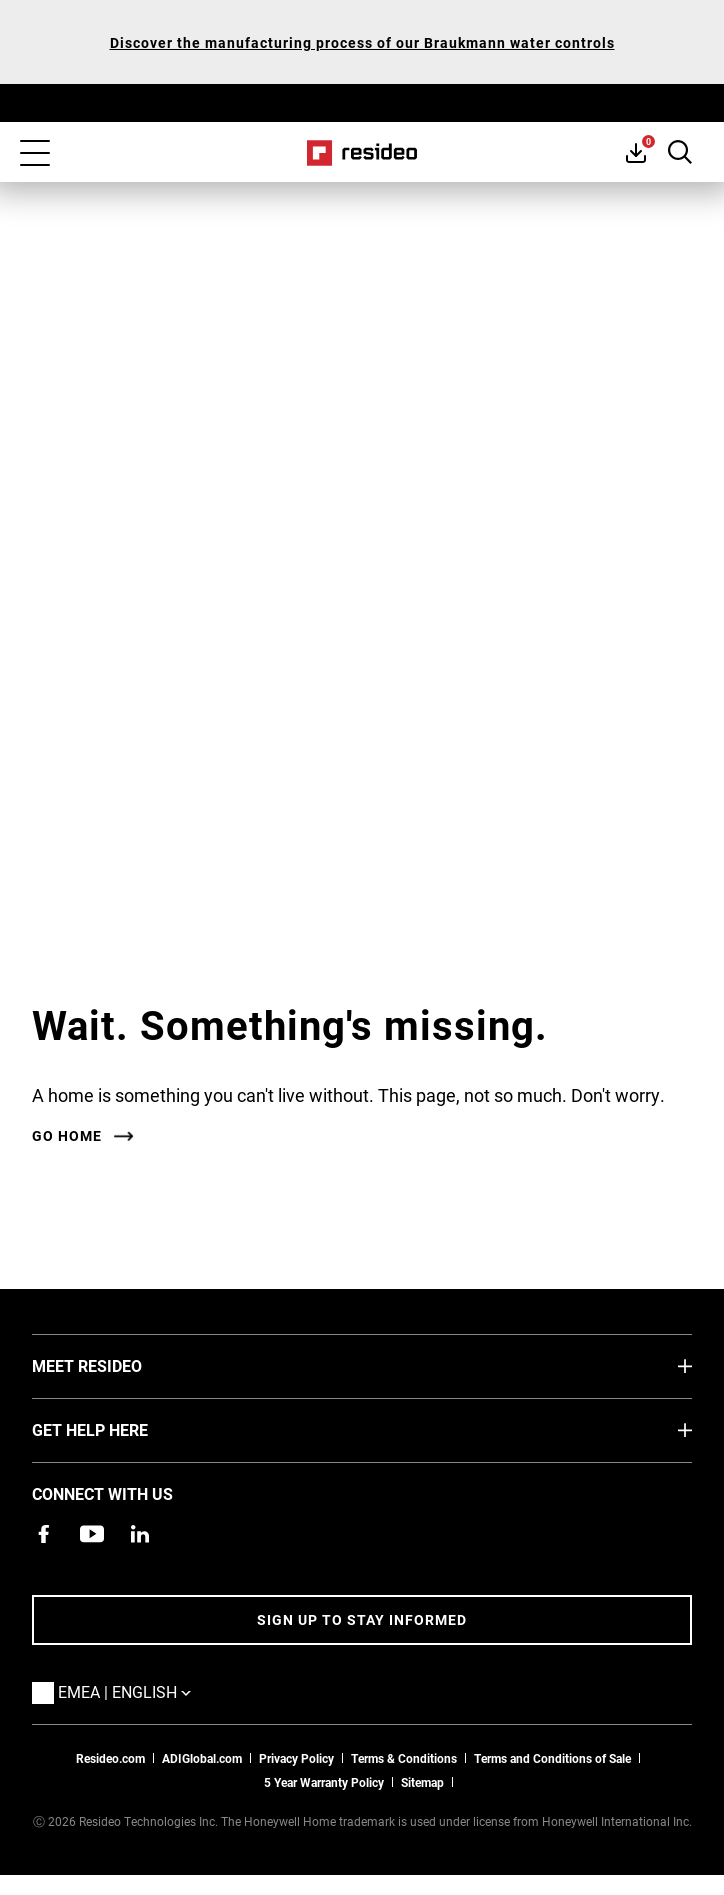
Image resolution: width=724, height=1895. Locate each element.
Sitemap (422, 1782)
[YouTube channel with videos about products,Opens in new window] (92, 1534)
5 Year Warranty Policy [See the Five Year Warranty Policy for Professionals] (324, 1782)
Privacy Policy (296, 1758)
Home (362, 153)
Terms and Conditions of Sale (552, 1758)
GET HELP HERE (120, 1429)
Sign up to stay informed (362, 1619)
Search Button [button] (680, 152)
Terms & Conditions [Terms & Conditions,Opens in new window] (404, 1758)
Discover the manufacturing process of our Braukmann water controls (362, 42)
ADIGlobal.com (202, 1758)
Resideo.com (110, 1758)
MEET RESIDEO (117, 1365)
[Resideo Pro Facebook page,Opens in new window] (44, 1534)
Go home (67, 1136)
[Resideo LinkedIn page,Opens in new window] (140, 1534)
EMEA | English (154, 1691)
